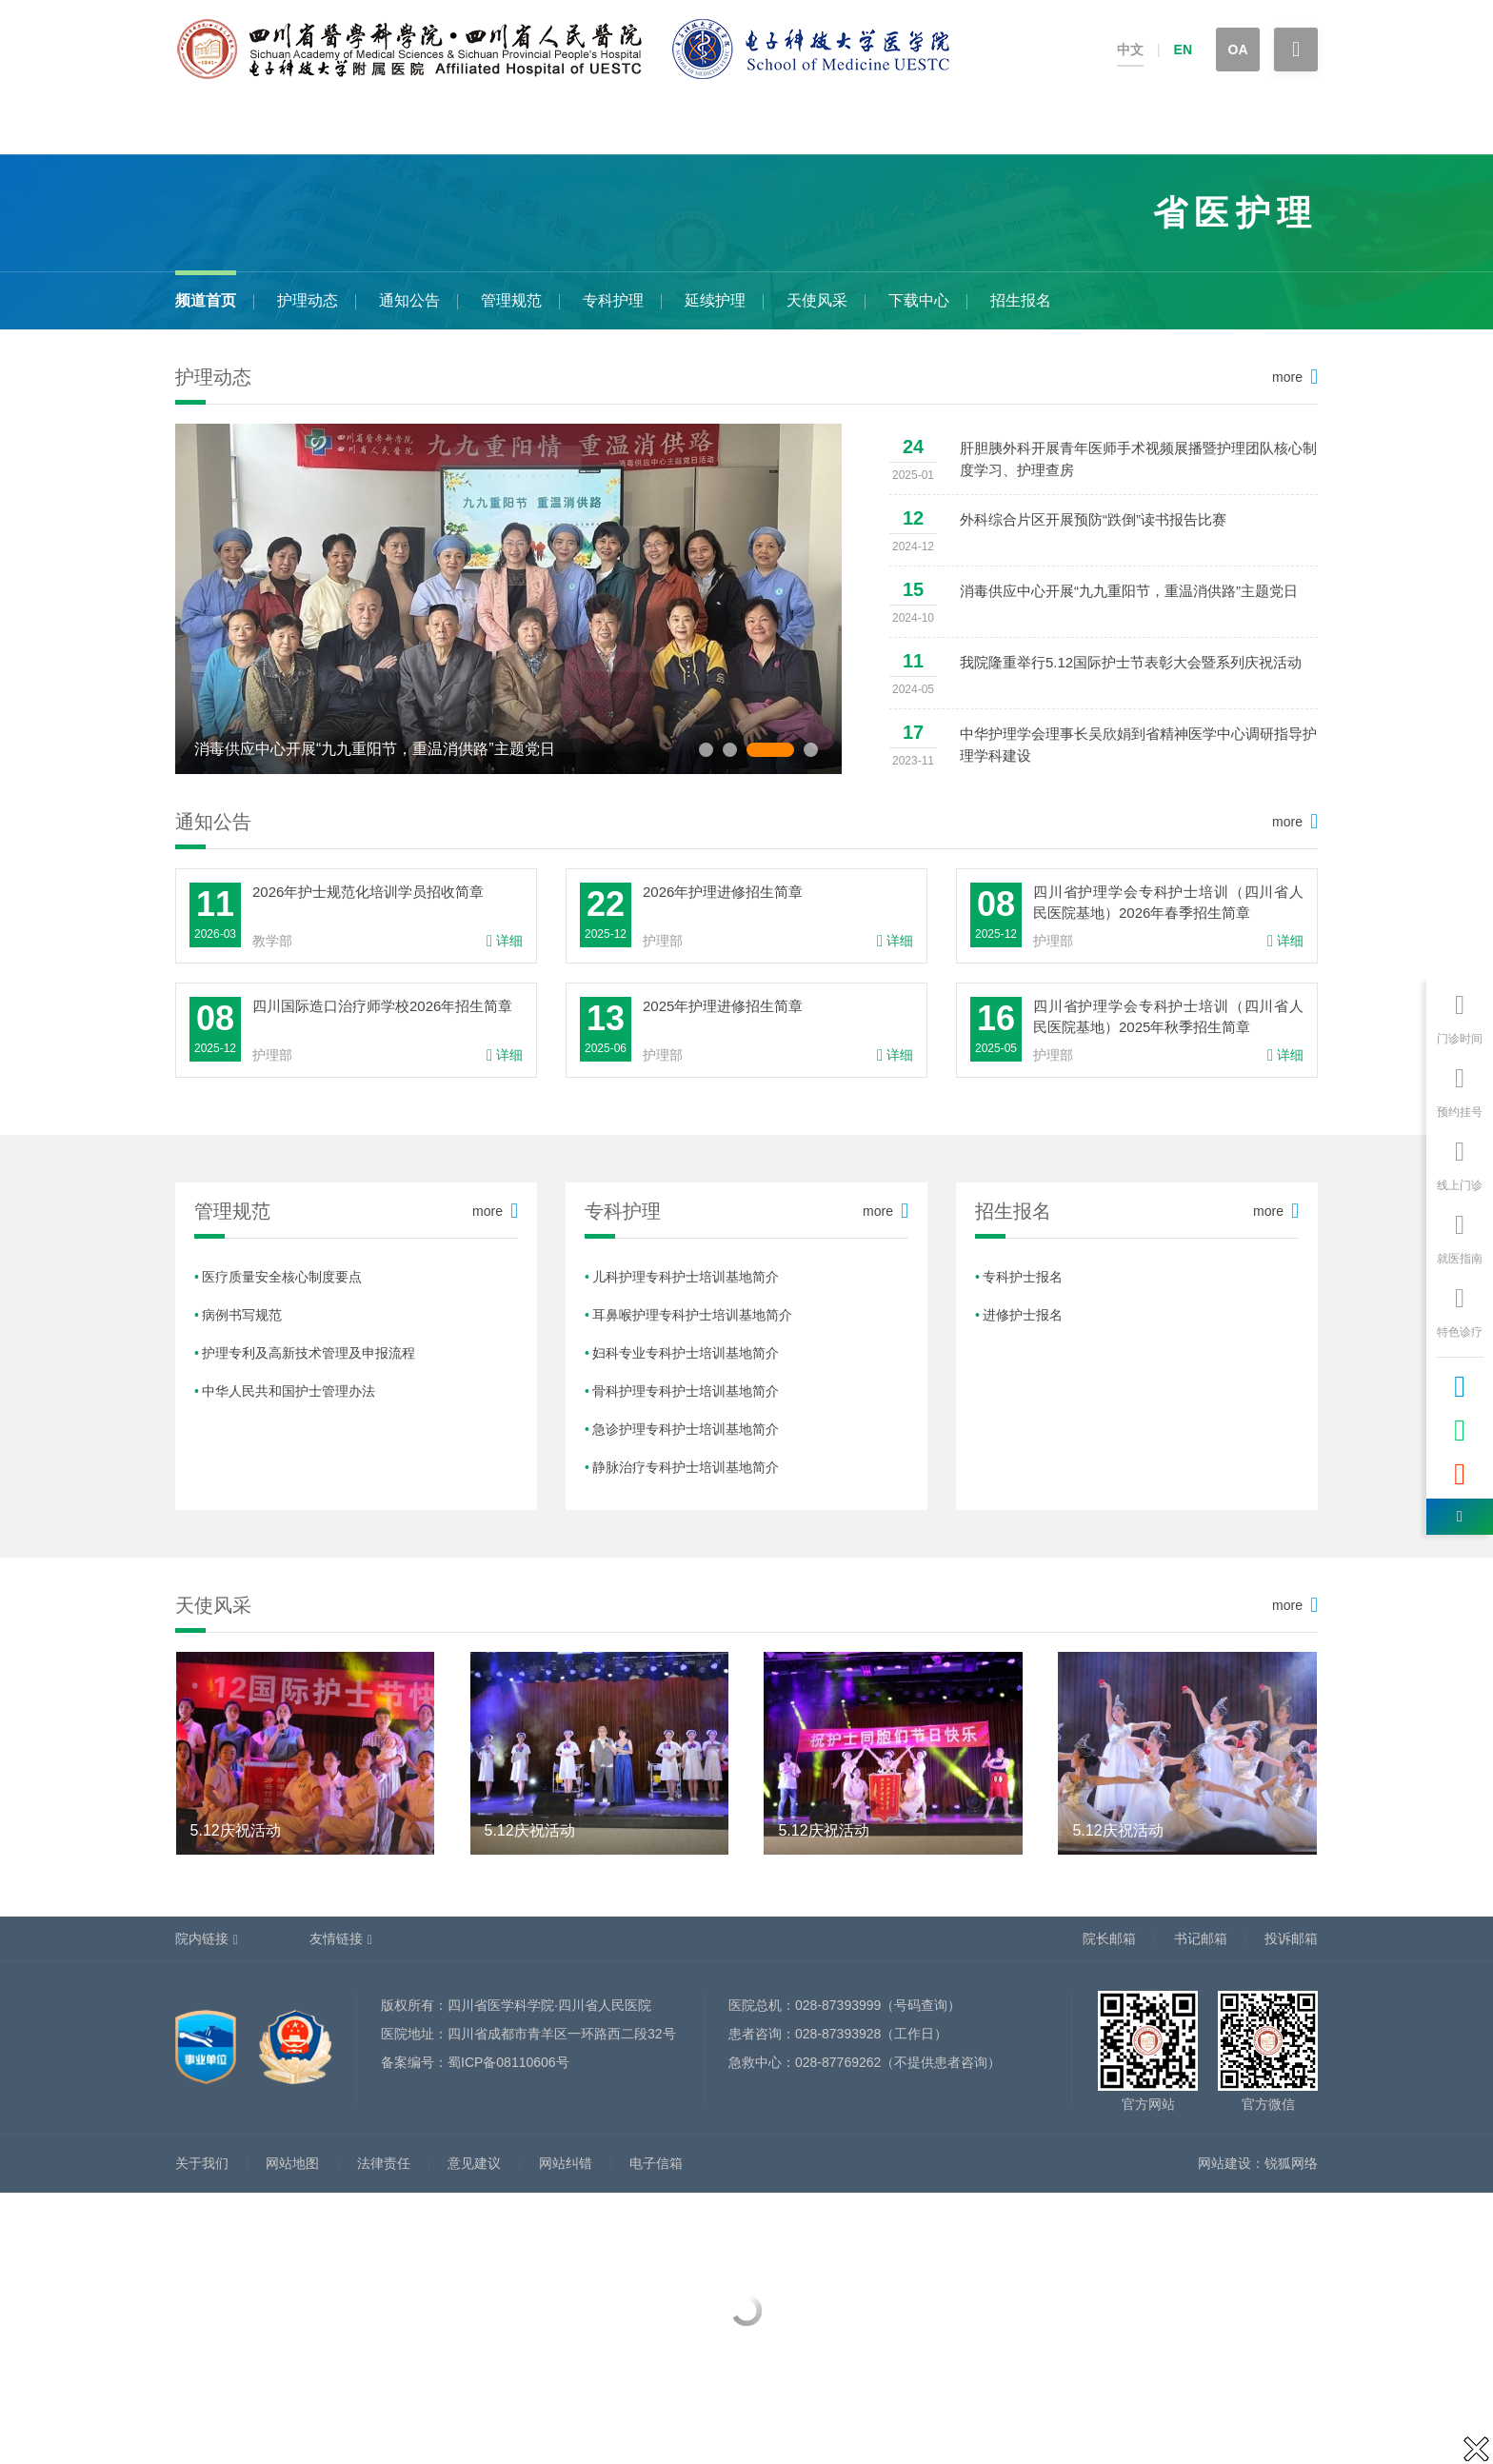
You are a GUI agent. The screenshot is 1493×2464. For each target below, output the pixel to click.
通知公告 (409, 300)
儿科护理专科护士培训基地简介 (685, 1276)
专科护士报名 (1023, 1276)
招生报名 (1020, 300)
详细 (505, 941)
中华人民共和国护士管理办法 (288, 1391)
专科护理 (613, 300)
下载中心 (918, 300)
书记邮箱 (1200, 1938)
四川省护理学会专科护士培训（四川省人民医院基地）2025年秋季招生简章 (1168, 1016)
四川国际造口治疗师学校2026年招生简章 (382, 1006)
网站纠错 (565, 2163)
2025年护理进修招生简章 (723, 1006)
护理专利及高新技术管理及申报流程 (308, 1353)
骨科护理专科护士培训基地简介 (685, 1391)
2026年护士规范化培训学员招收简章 (368, 892)
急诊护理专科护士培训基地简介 (685, 1429)
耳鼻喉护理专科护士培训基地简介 (692, 1314)
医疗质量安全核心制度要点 (282, 1276)
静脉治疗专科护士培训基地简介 (685, 1467)
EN (1183, 49)
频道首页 (205, 300)
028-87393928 (838, 2033)
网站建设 (1224, 2163)
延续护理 (715, 300)
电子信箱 (656, 2163)
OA (1238, 49)
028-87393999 (838, 2005)
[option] (508, 599)
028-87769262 (838, 2062)
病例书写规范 (242, 1314)
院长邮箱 (1109, 1938)
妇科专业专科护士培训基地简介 (685, 1353)
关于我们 (202, 2163)
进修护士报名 (1023, 1314)
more (1287, 377)
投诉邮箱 (1291, 1938)
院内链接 (202, 1938)
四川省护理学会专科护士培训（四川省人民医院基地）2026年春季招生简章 (1168, 902)
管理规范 (511, 300)
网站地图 (292, 2163)
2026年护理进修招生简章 (723, 892)
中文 (1130, 49)
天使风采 (816, 300)
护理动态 (307, 300)
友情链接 (336, 1938)
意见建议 (474, 2163)
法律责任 (383, 2163)
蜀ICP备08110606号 (508, 2062)
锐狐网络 (1291, 2163)
